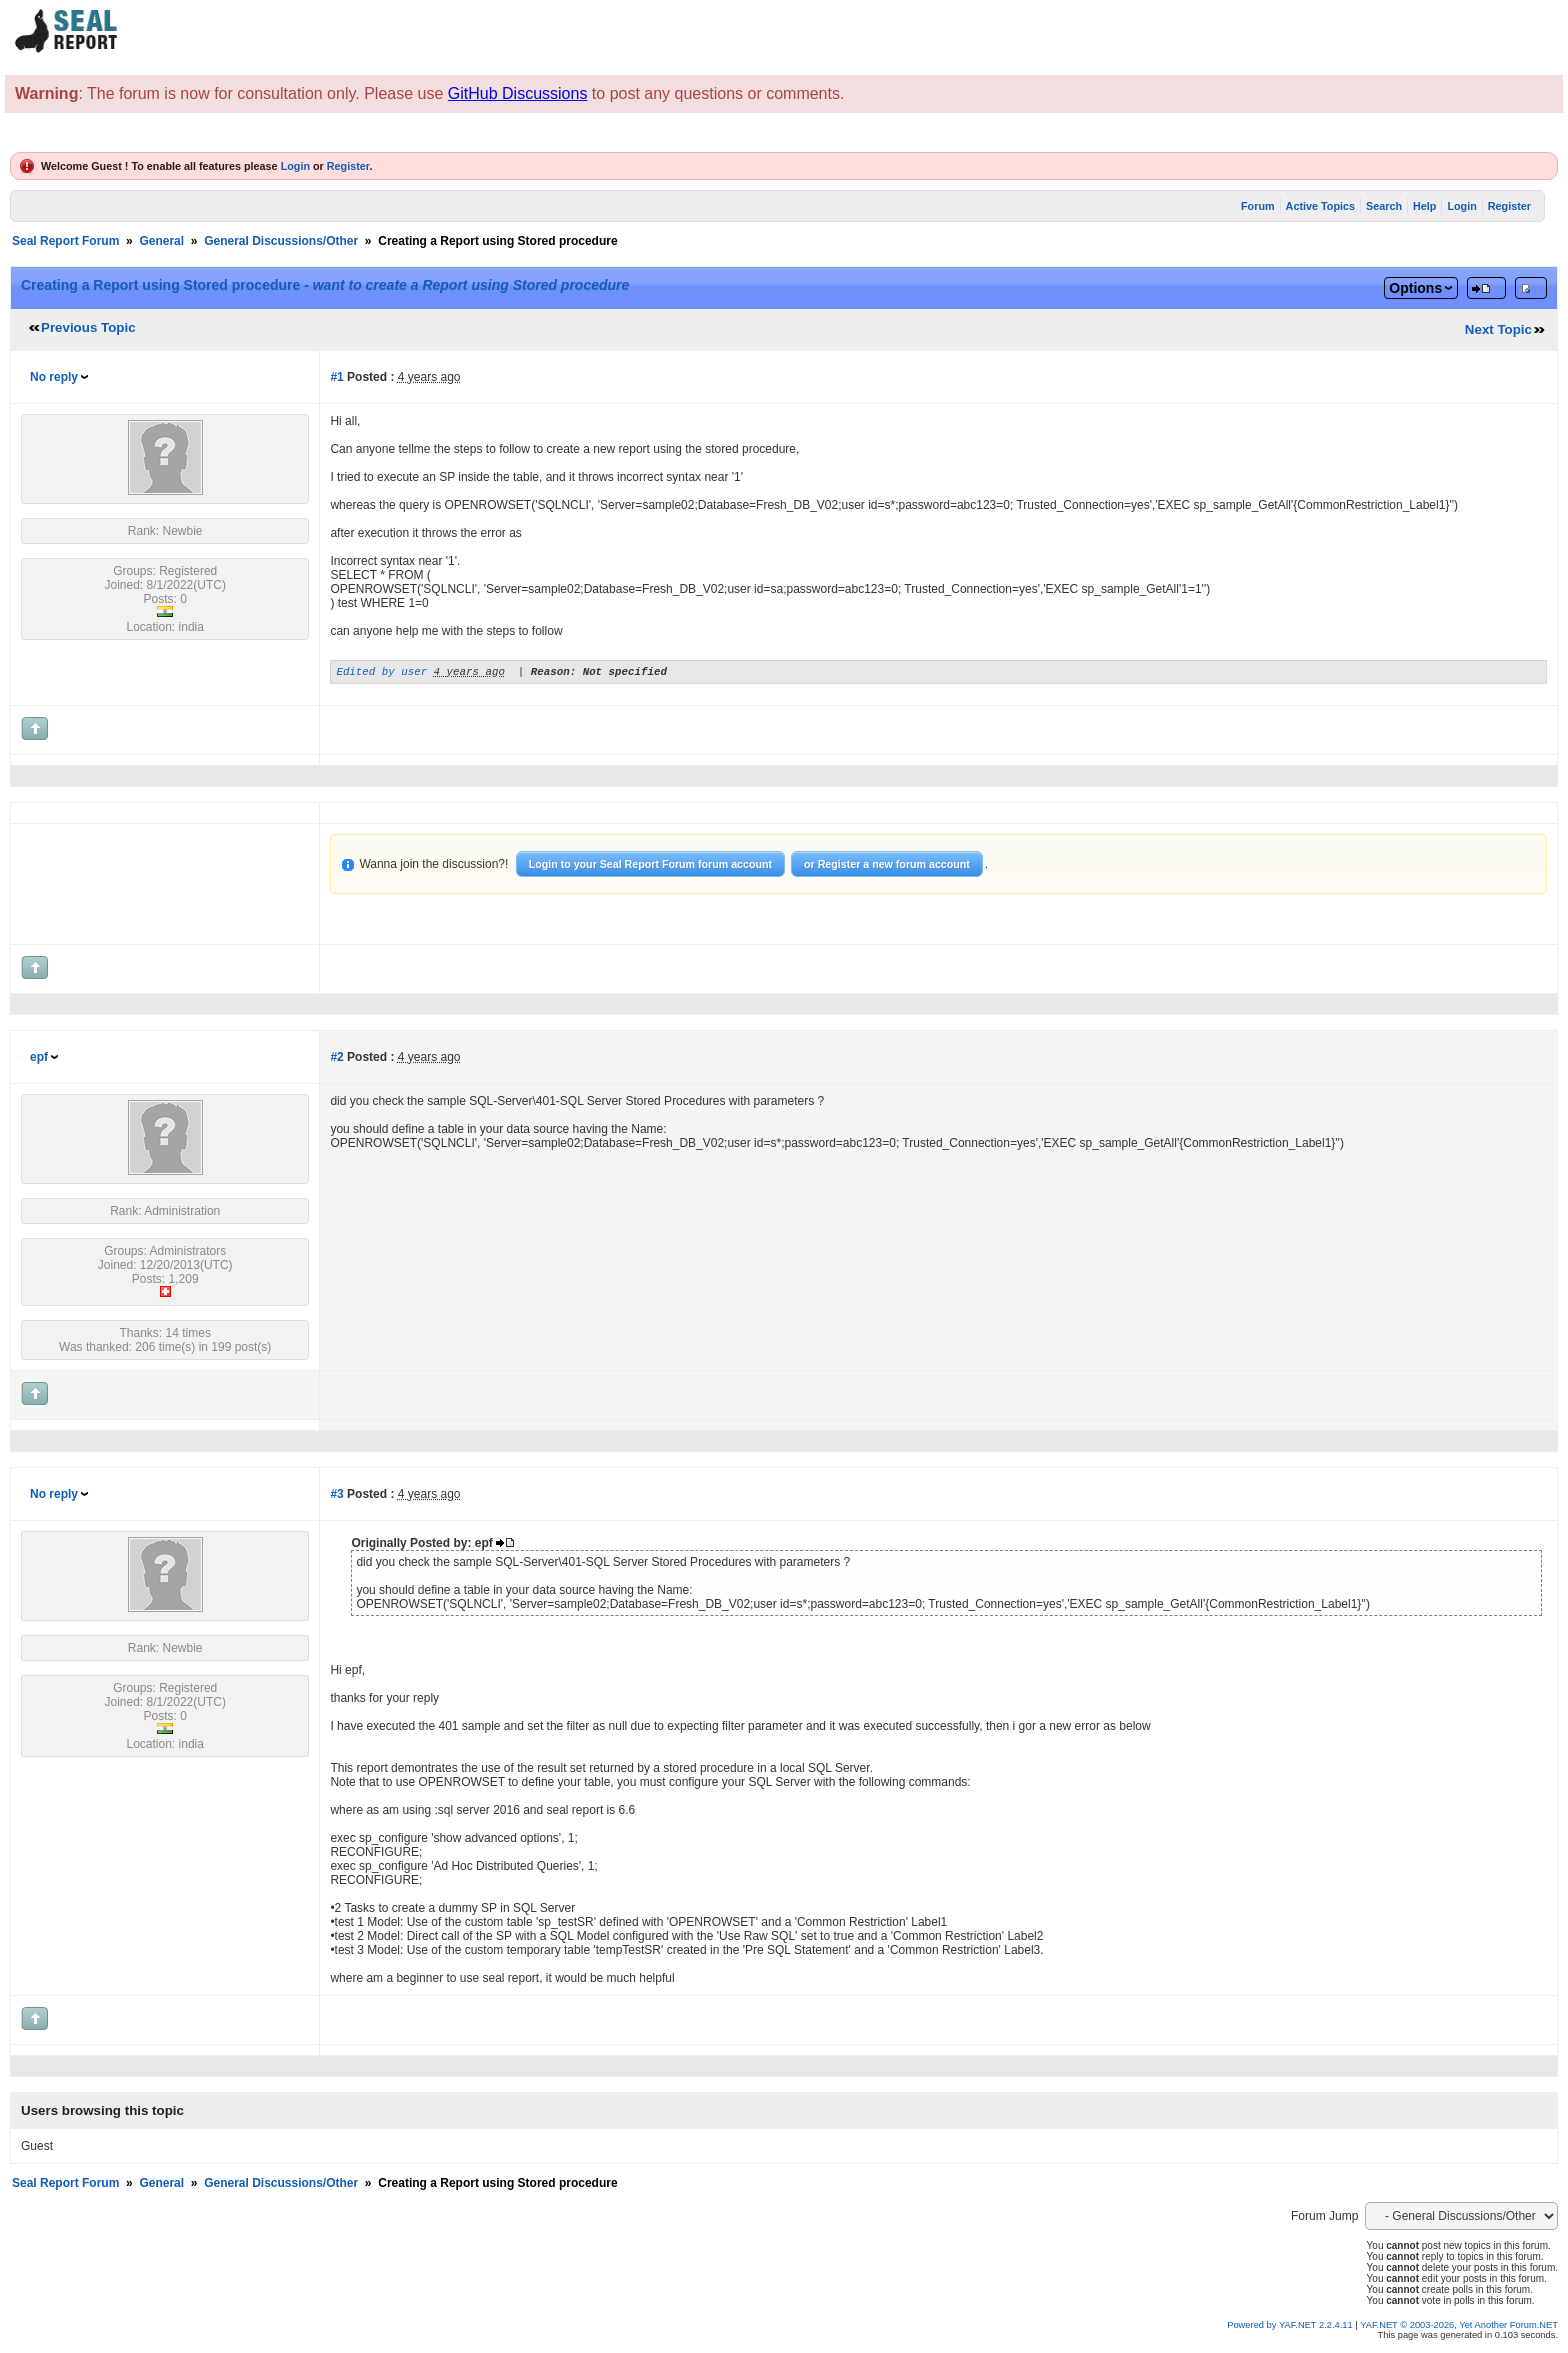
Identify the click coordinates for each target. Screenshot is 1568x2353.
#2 (336, 1060)
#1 (336, 377)
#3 (336, 1497)
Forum (1258, 206)
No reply (54, 377)
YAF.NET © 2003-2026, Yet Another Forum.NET (1459, 2328)
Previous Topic (88, 327)
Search (1384, 206)
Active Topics (1320, 206)
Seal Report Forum (65, 241)
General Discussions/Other (281, 241)
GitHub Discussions (518, 93)
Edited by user (381, 673)
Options (1415, 288)
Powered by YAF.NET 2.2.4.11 (1291, 2328)
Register (348, 166)
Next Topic (1498, 329)
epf (39, 1060)
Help (1424, 206)
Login (295, 166)
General (161, 241)
